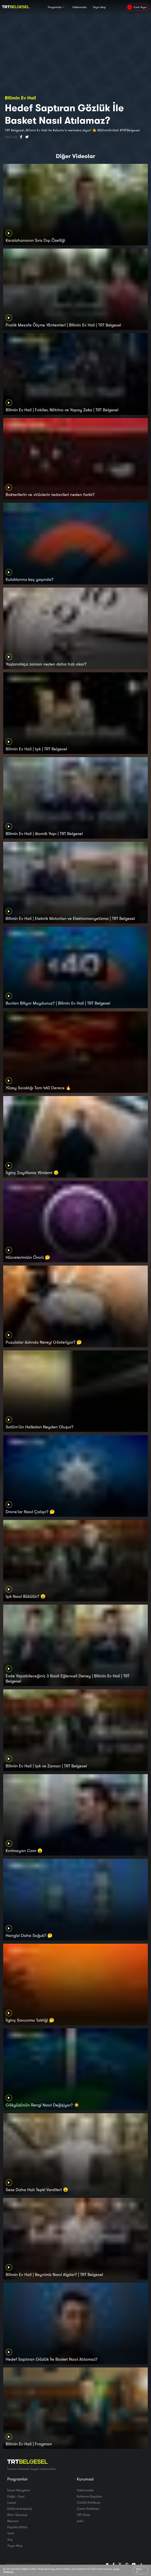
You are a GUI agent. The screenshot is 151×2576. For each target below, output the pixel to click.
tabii (80, 2521)
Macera (12, 2521)
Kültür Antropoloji (19, 2509)
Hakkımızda (79, 7)
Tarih (10, 2533)
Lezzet (11, 2502)
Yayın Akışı (99, 7)
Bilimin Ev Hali (20, 98)
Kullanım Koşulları (89, 2496)
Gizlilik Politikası (88, 2502)
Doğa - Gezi (16, 2496)
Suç (10, 2539)
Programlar (55, 7)
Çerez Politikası (88, 2509)
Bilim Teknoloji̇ (17, 2515)
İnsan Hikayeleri (18, 2490)
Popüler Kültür (17, 2527)
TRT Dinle (83, 2515)
